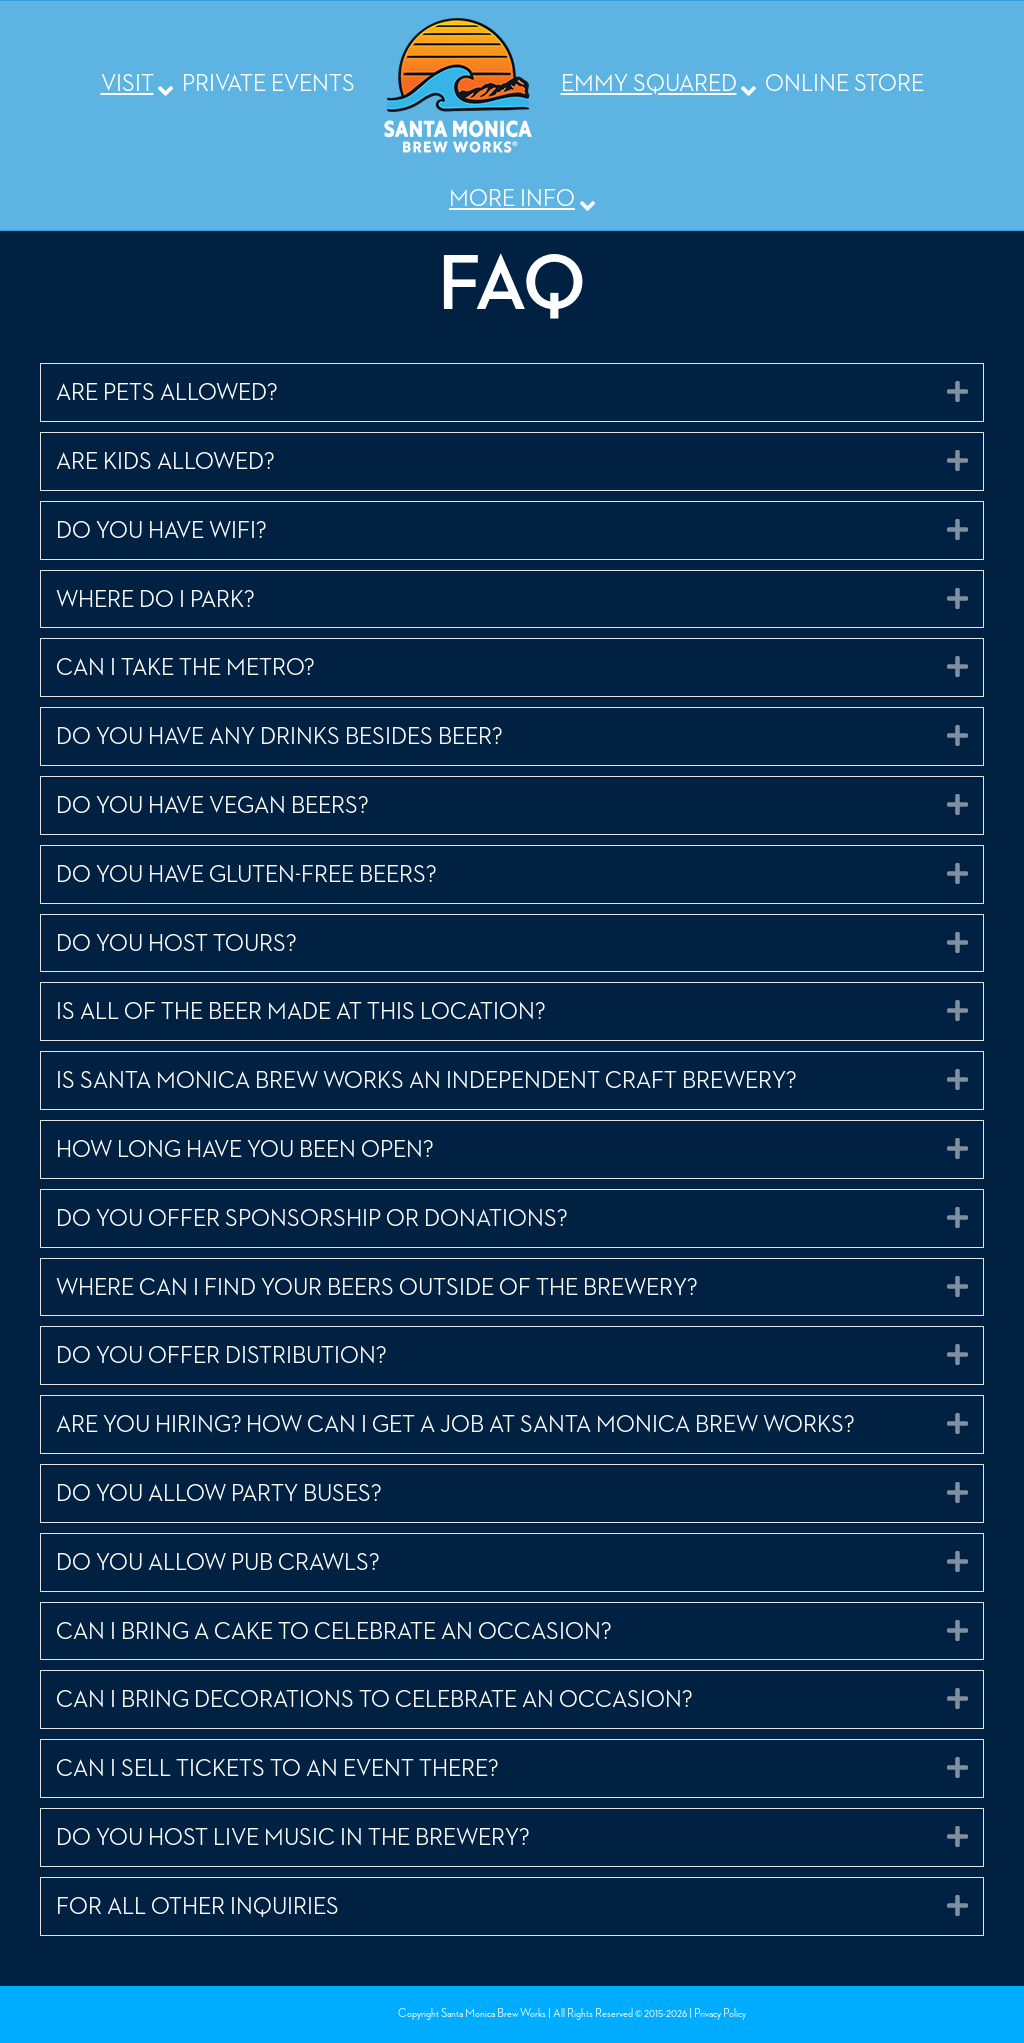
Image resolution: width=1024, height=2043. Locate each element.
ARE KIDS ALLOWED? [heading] (165, 462)
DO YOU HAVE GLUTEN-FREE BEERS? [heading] (246, 875)
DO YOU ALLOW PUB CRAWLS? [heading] (218, 1563)
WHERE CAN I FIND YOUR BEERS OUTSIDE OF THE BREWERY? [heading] (377, 1288)
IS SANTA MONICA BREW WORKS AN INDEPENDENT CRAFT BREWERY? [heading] (426, 1081)
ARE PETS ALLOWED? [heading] (167, 393)
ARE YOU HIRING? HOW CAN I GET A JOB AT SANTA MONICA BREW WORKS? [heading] (455, 1425)
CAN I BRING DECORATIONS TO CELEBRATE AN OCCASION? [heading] (374, 1700)
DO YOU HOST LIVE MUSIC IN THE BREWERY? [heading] (293, 1838)
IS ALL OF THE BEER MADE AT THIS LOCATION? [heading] (301, 1012)
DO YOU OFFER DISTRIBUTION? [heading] (221, 1356)
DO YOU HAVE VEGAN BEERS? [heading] (212, 806)
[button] (957, 391)
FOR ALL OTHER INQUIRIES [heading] (197, 1907)
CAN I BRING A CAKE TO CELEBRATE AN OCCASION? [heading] (334, 1632)
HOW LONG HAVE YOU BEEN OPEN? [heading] (245, 1150)
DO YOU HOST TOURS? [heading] (176, 944)
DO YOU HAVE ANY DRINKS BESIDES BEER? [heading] (279, 737)
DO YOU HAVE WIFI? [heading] (161, 531)
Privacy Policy (720, 2014)
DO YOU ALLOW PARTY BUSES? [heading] (219, 1494)
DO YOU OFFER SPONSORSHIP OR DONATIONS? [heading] (312, 1219)
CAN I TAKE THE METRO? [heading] (185, 668)
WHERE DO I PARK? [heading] (155, 600)
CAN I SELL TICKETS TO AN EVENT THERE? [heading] (277, 1769)
